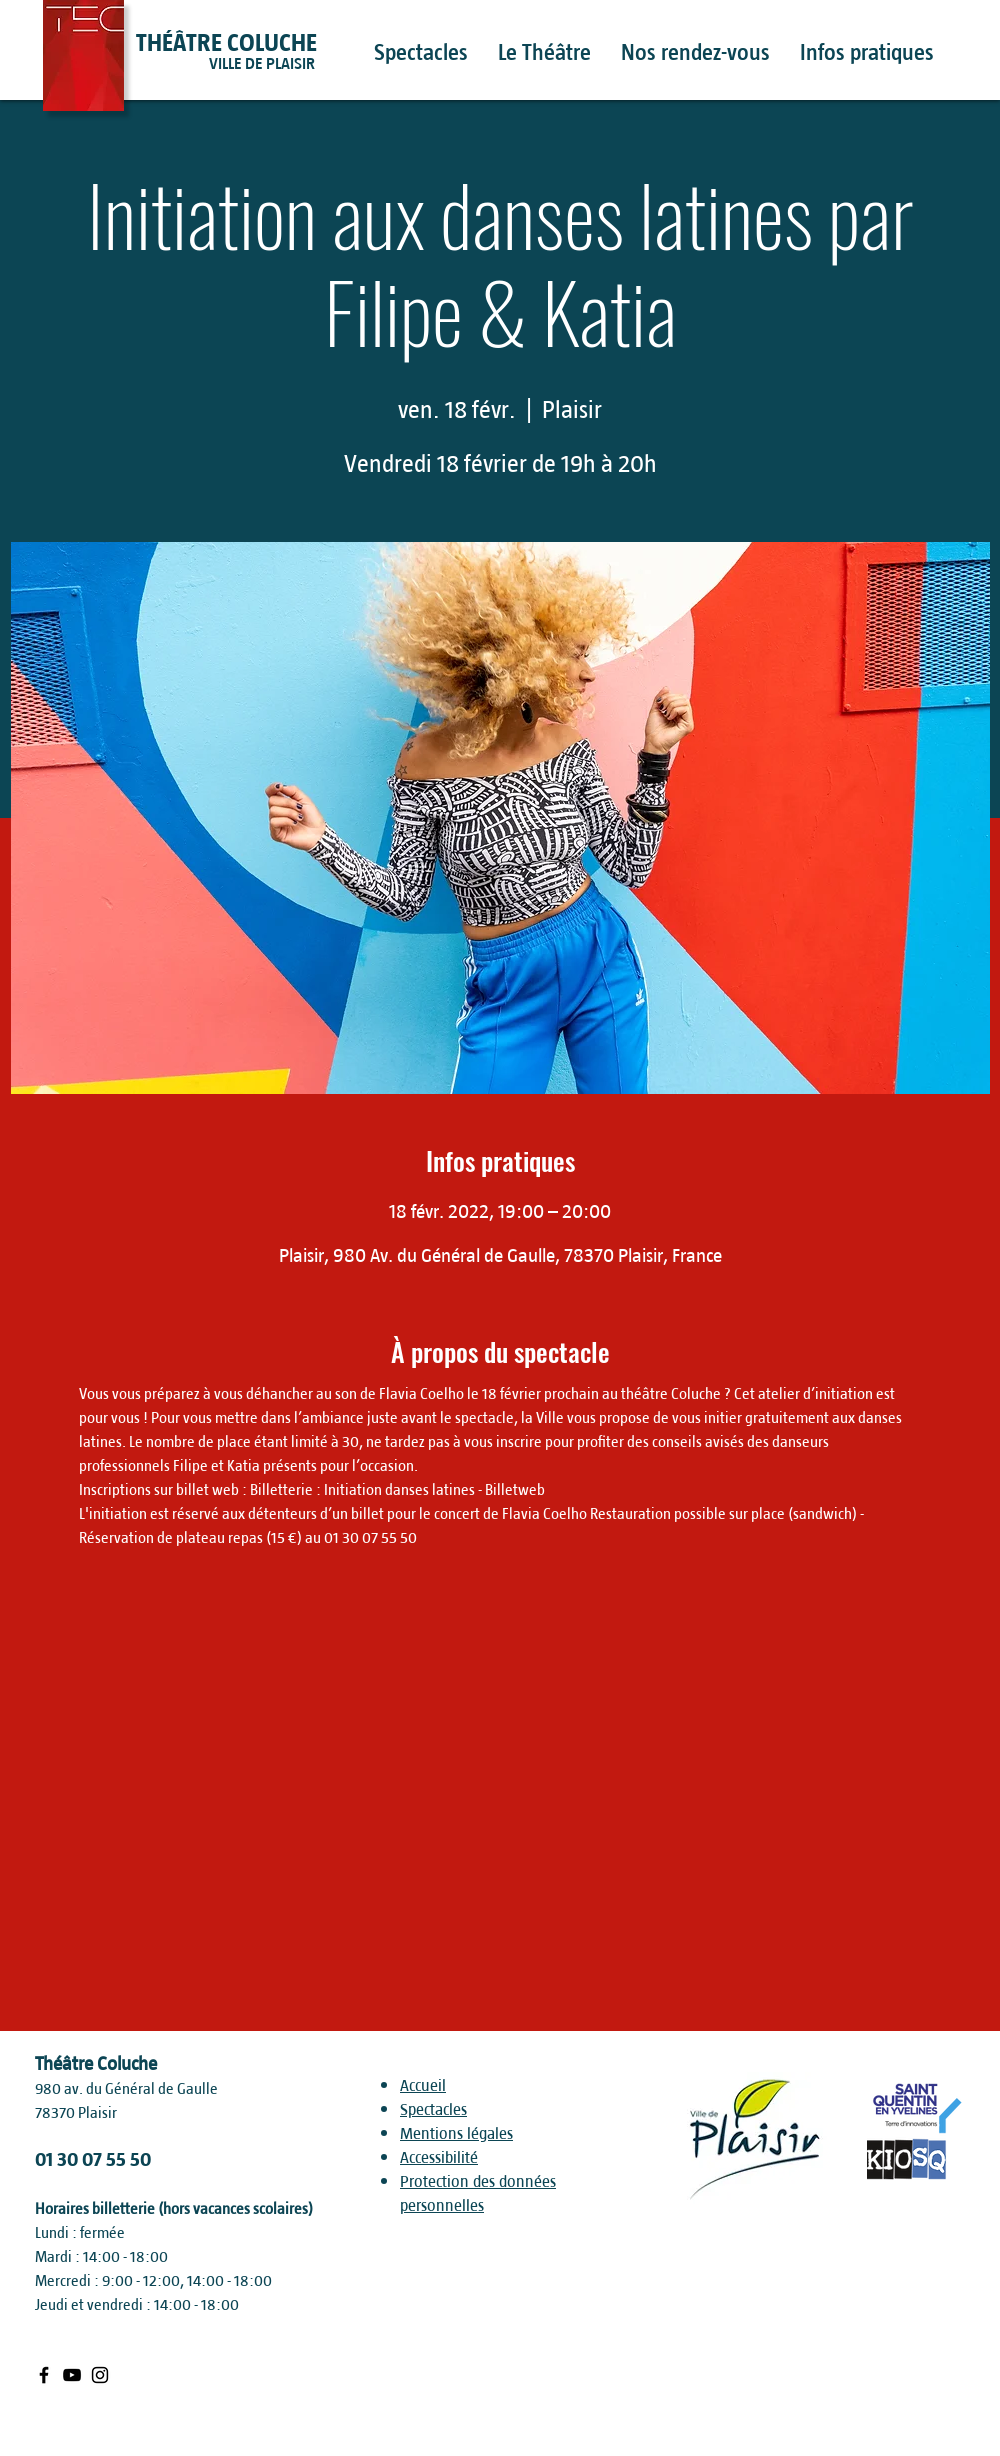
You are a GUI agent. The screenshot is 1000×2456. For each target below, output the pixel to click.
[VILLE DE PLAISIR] (299, 64)
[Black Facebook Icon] (44, 2375)
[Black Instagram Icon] (100, 2375)
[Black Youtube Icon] (72, 2375)
